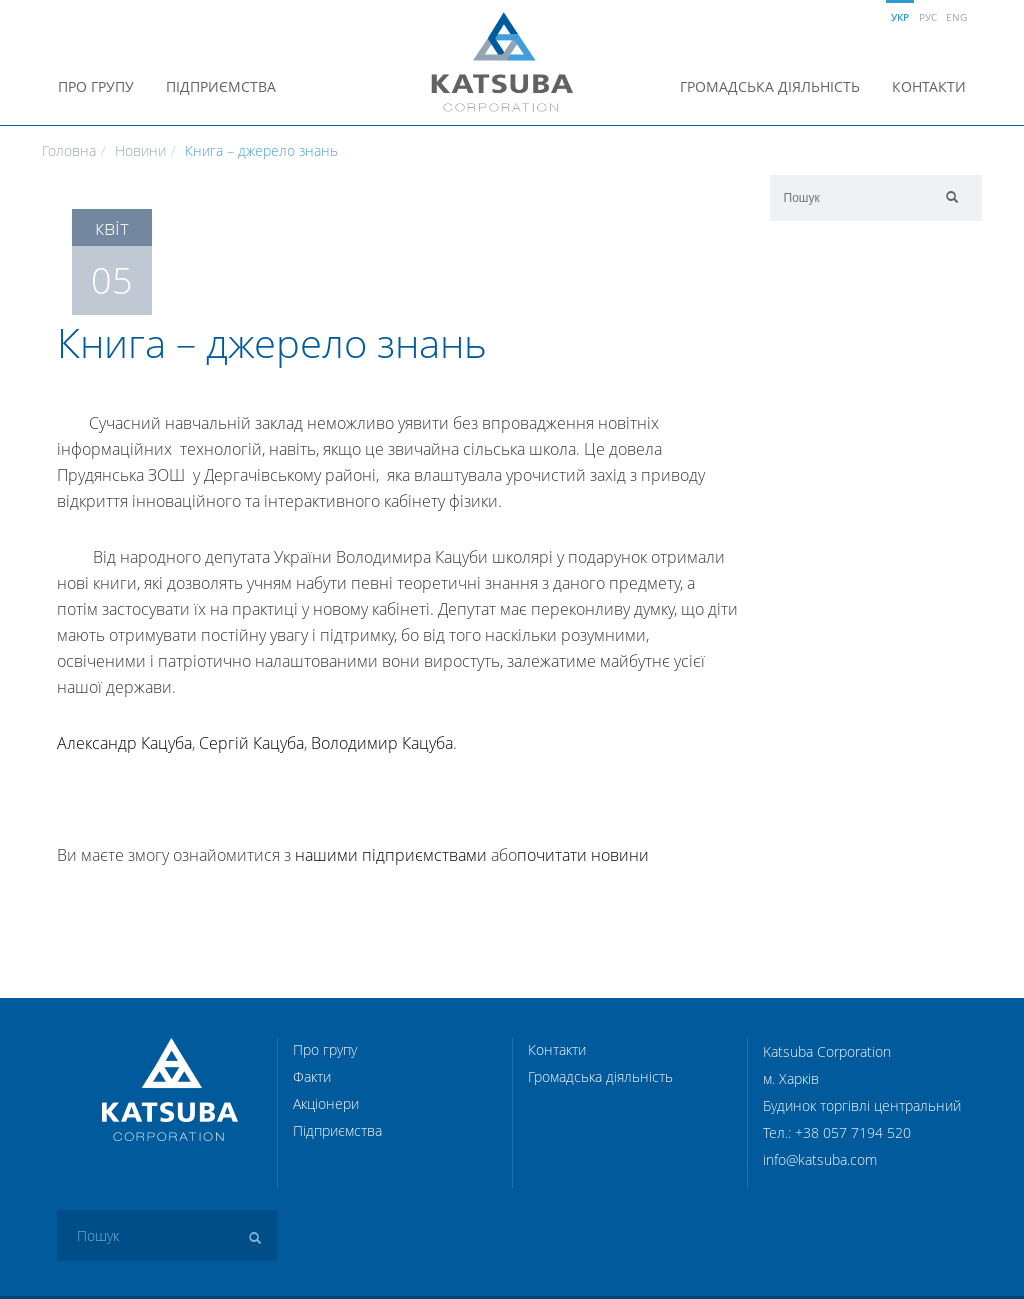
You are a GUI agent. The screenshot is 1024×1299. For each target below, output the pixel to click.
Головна (69, 150)
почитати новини (583, 855)
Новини (140, 150)
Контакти (929, 86)
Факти (312, 1076)
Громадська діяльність (770, 86)
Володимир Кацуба (382, 743)
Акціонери (326, 1103)
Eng (956, 17)
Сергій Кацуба (251, 743)
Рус (928, 17)
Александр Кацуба (124, 743)
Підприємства (221, 86)
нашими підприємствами (391, 855)
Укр (900, 17)
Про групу (96, 86)
